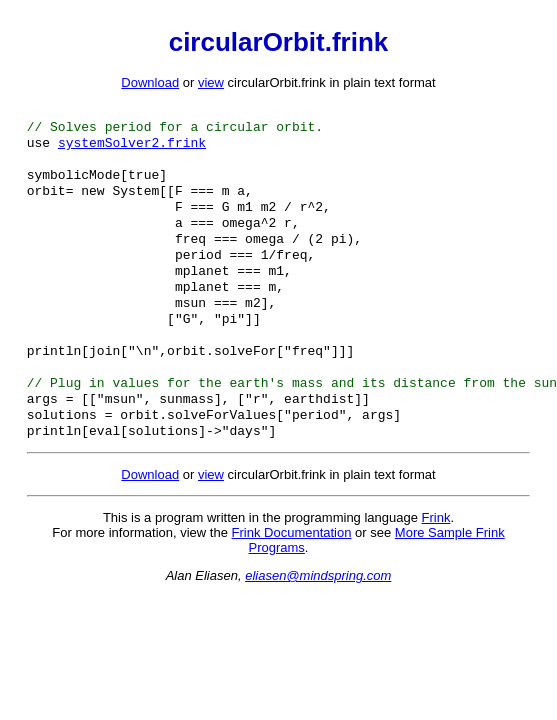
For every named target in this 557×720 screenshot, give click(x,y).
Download (150, 82)
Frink (436, 559)
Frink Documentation (292, 574)
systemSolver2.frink (132, 148)
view (211, 82)
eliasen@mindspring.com (318, 617)
